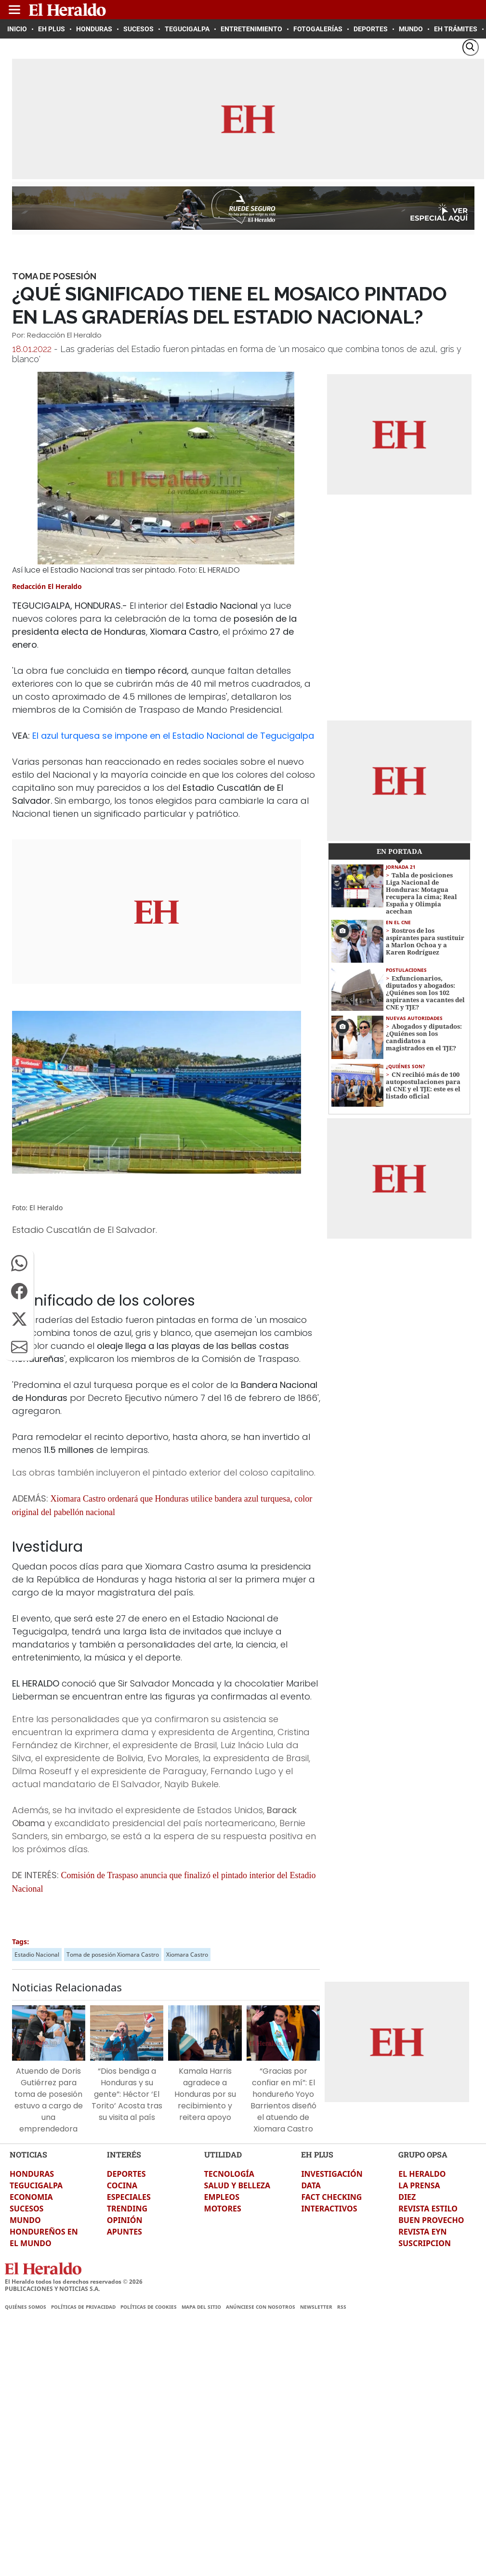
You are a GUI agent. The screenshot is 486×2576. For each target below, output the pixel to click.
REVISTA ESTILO (428, 2208)
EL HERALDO (422, 2174)
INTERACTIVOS (329, 2208)
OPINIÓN (125, 2220)
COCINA (122, 2185)
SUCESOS (26, 2208)
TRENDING (127, 2208)
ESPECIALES (129, 2197)
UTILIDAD (223, 2154)
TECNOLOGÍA (229, 2174)
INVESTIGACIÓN (331, 2174)
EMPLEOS (221, 2197)
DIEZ (407, 2197)
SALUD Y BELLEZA (237, 2185)
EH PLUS (317, 2154)
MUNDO (25, 2220)
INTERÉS (124, 2154)
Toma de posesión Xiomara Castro (112, 1954)
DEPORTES (126, 2174)
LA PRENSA (419, 2185)
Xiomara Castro (187, 1954)
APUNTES (124, 2231)
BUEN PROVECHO (431, 2220)
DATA (311, 2185)
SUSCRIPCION (424, 2243)
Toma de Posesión (54, 276)
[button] (19, 1263)
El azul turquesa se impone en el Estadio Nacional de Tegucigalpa (173, 736)
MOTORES (222, 2208)
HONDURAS (32, 2174)
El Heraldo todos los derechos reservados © (74, 2281)
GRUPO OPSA (422, 2154)
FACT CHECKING (331, 2197)
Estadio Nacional (36, 1954)
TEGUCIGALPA (36, 2185)
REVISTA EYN (422, 2231)
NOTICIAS (28, 2154)
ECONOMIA (31, 2197)
